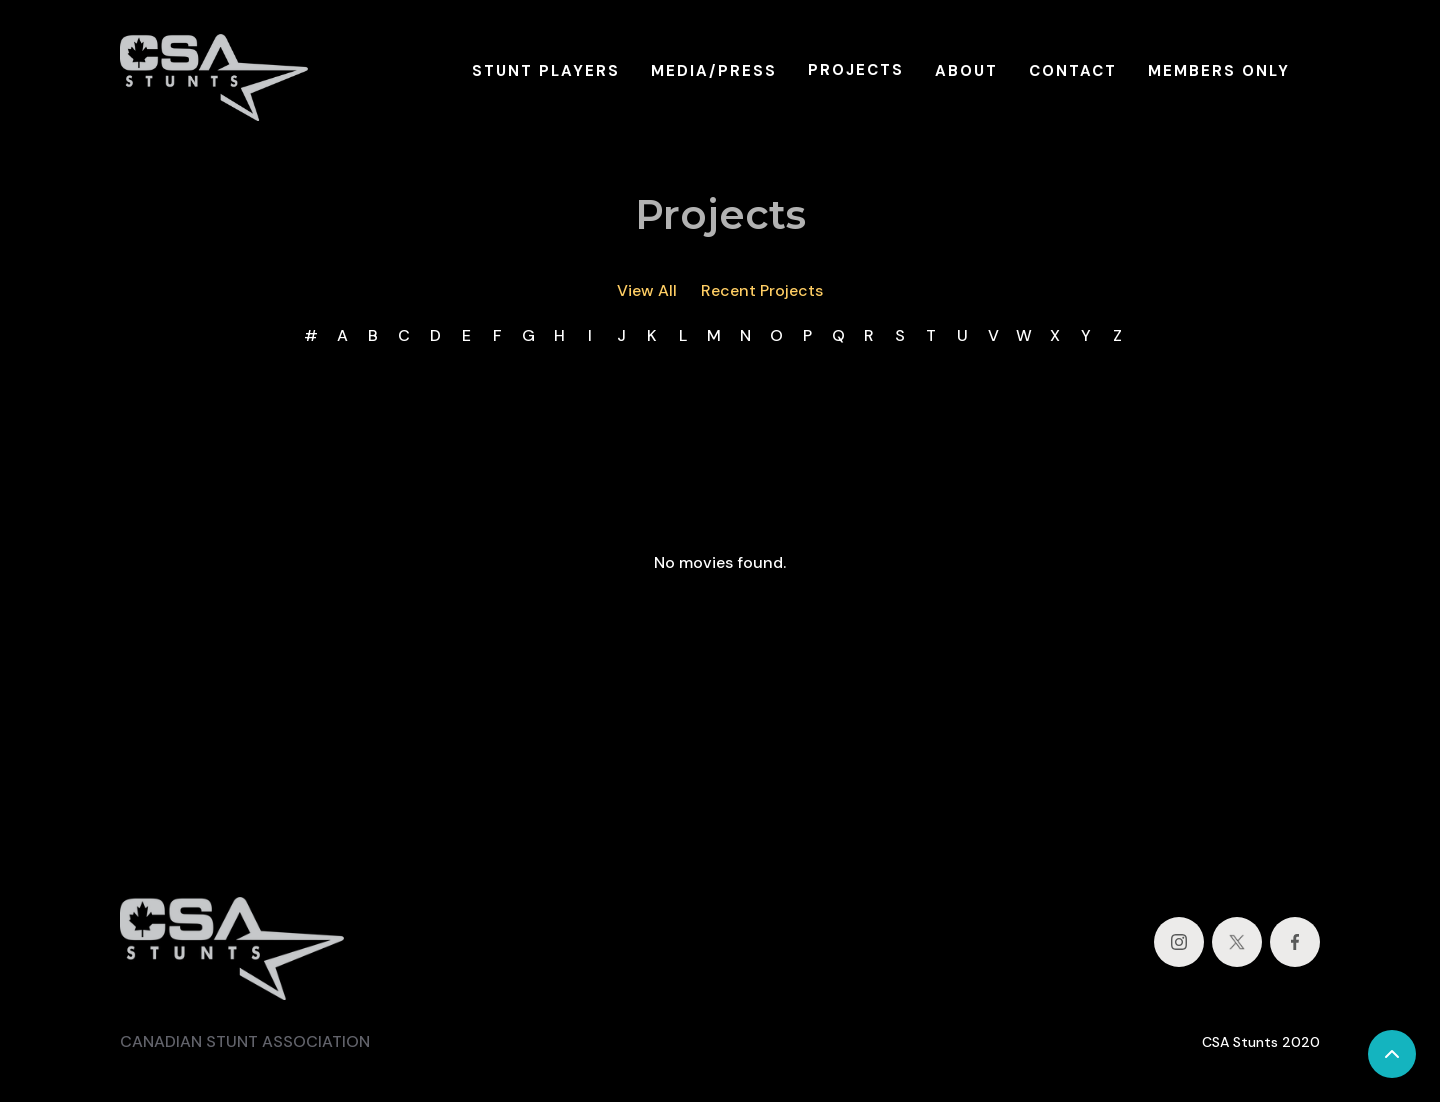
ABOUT (966, 71)
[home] (214, 71)
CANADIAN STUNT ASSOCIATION (245, 1041)
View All (647, 290)
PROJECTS (856, 70)
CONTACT (1073, 71)
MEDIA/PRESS (714, 71)
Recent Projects (762, 290)
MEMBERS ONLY (1219, 71)
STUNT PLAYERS (546, 71)
